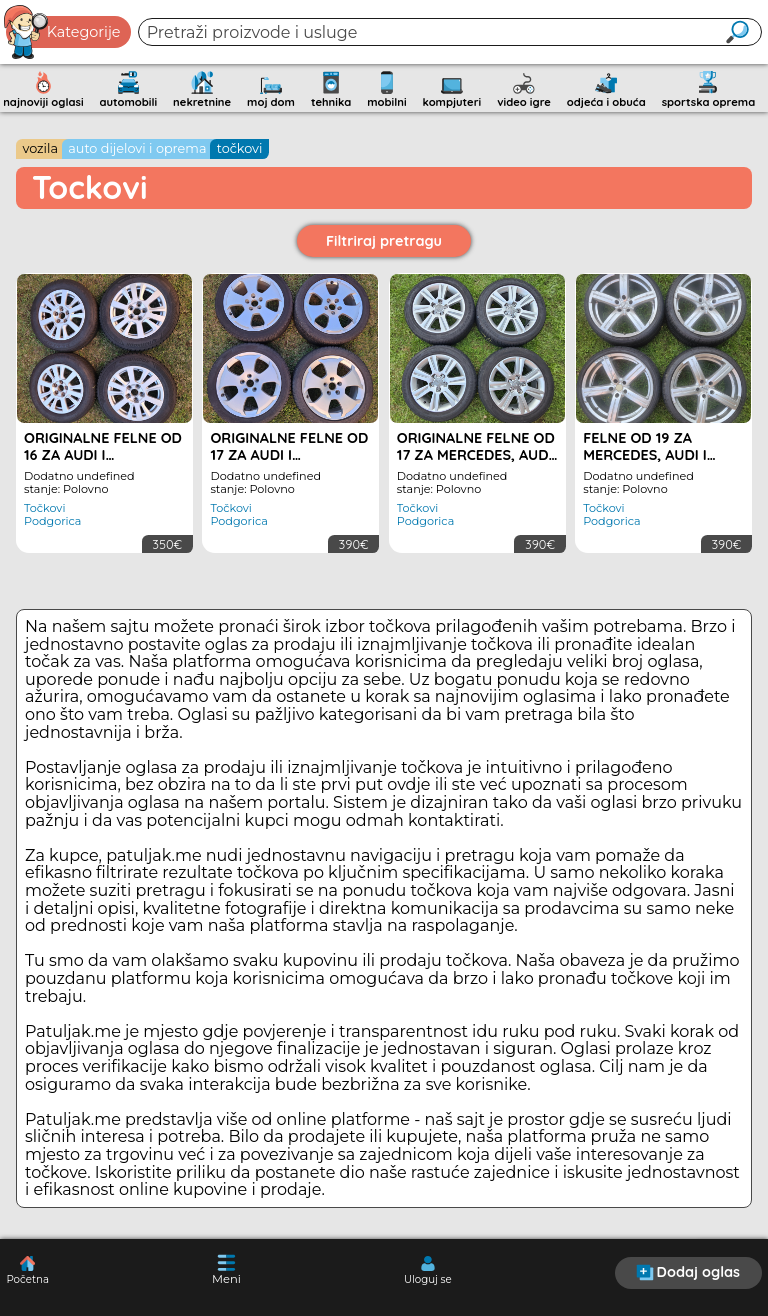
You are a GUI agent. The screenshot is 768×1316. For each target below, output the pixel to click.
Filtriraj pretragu (384, 241)
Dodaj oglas (688, 1272)
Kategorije (63, 32)
